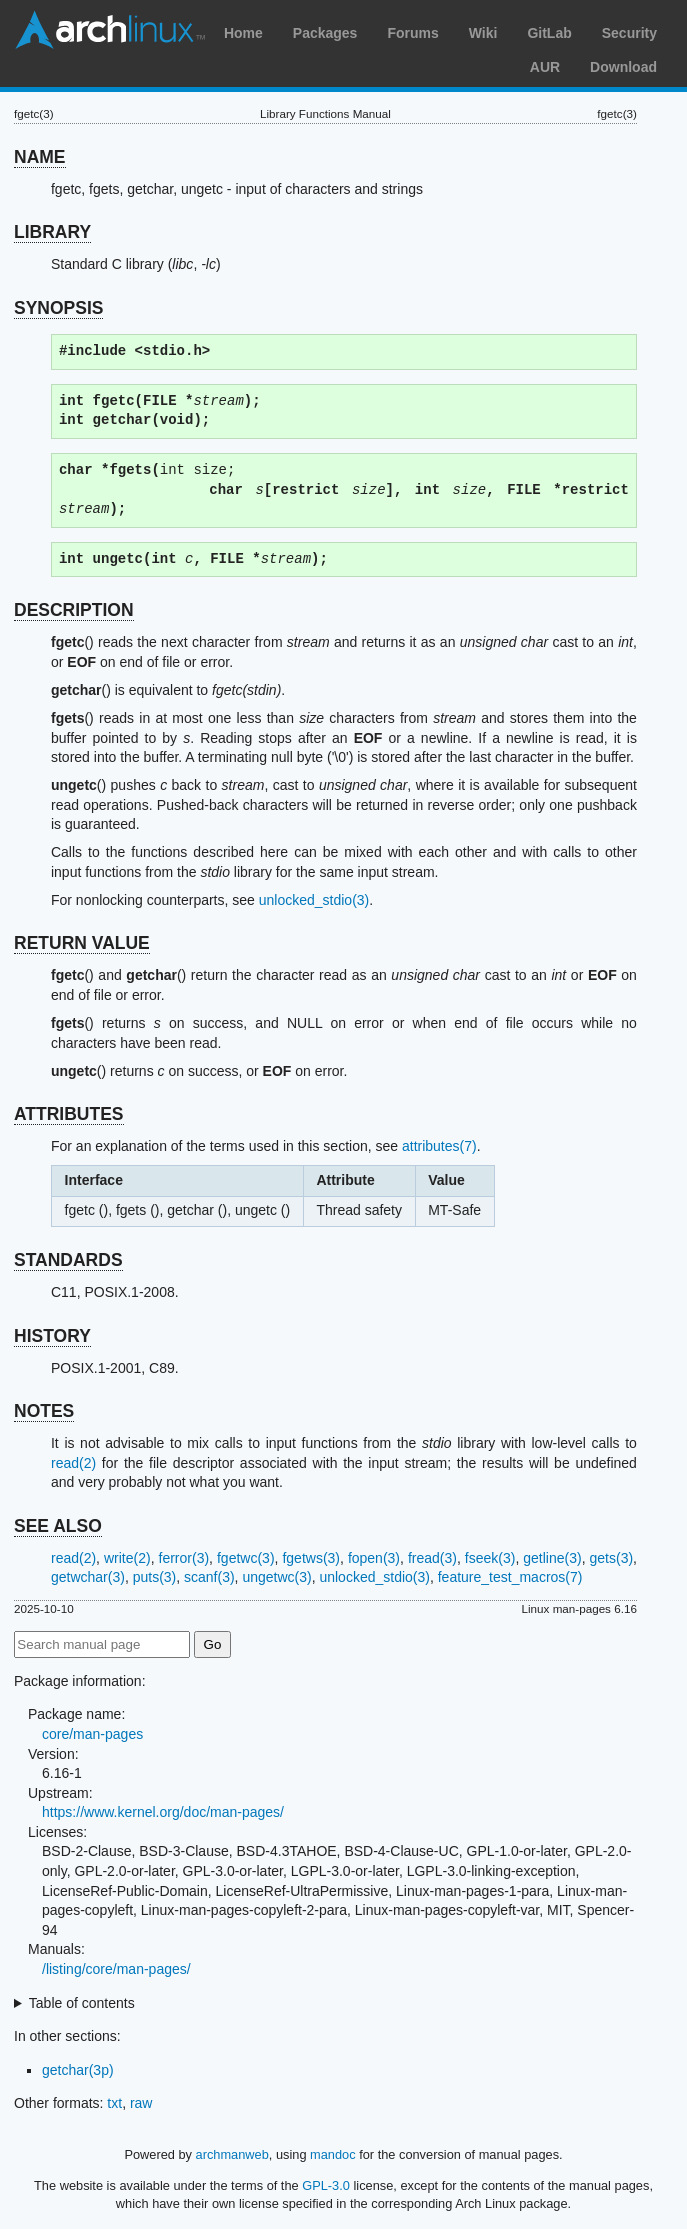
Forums (412, 33)
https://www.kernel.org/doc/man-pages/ (163, 1812)
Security (629, 33)
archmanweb (232, 2154)
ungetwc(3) (276, 1577)
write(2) (127, 1558)
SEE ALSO (58, 1526)
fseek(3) (490, 1558)
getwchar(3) (88, 1577)
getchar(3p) (78, 2070)
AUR (545, 67)
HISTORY (52, 1336)
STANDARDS (68, 1260)
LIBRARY (52, 232)
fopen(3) (374, 1558)
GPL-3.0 (326, 2185)
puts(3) (155, 1577)
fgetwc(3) (246, 1558)
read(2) (73, 1463)
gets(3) (612, 1558)
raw (141, 2103)
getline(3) (552, 1558)
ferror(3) (184, 1558)
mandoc (333, 2154)
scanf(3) (209, 1577)
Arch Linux (110, 30)
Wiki (483, 33)
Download (623, 67)
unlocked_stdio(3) (314, 900)
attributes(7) (439, 1146)
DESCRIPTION (74, 610)
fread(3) (432, 1558)
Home (243, 33)
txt (114, 2103)
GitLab (549, 33)
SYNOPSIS (58, 308)
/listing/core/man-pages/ (116, 1969)
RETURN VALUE (82, 943)
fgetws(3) (311, 1558)
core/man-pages (92, 1734)
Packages (325, 33)
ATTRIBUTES (69, 1114)
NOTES (44, 1411)
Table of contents (82, 2003)
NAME (40, 157)
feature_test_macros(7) (510, 1577)
